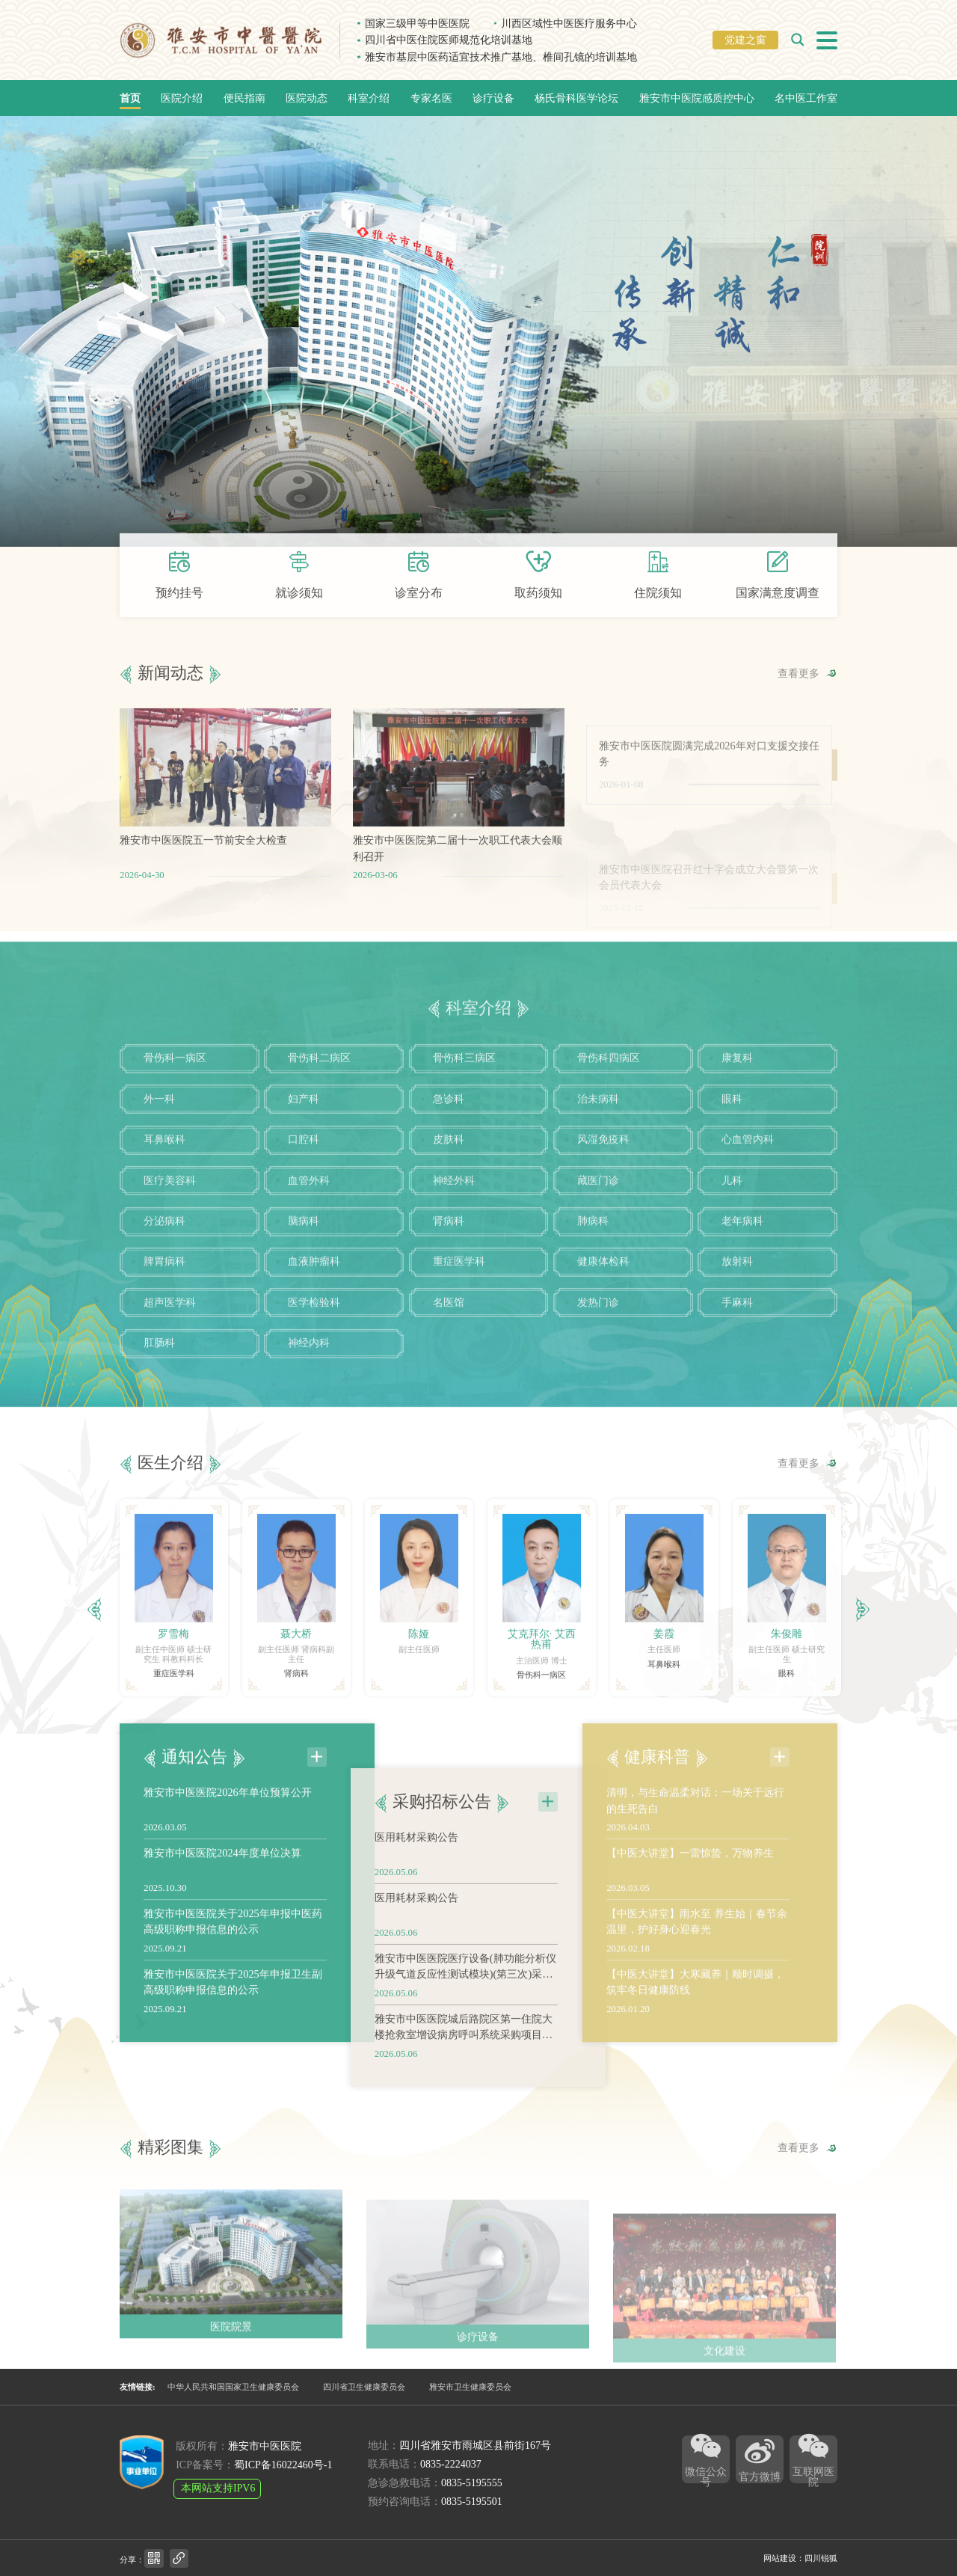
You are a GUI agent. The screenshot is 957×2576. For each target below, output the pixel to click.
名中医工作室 (806, 98)
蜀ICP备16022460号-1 (283, 2465)
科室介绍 (369, 98)
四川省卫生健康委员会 (364, 2386)
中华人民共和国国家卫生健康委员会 (233, 2386)
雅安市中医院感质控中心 (696, 98)
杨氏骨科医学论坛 (576, 98)
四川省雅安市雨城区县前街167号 (475, 2445)
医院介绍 (182, 98)
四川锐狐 (820, 2558)
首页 (130, 98)
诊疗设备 (493, 98)
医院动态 (306, 98)
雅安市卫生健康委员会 (470, 2386)
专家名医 (431, 98)
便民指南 (244, 98)
